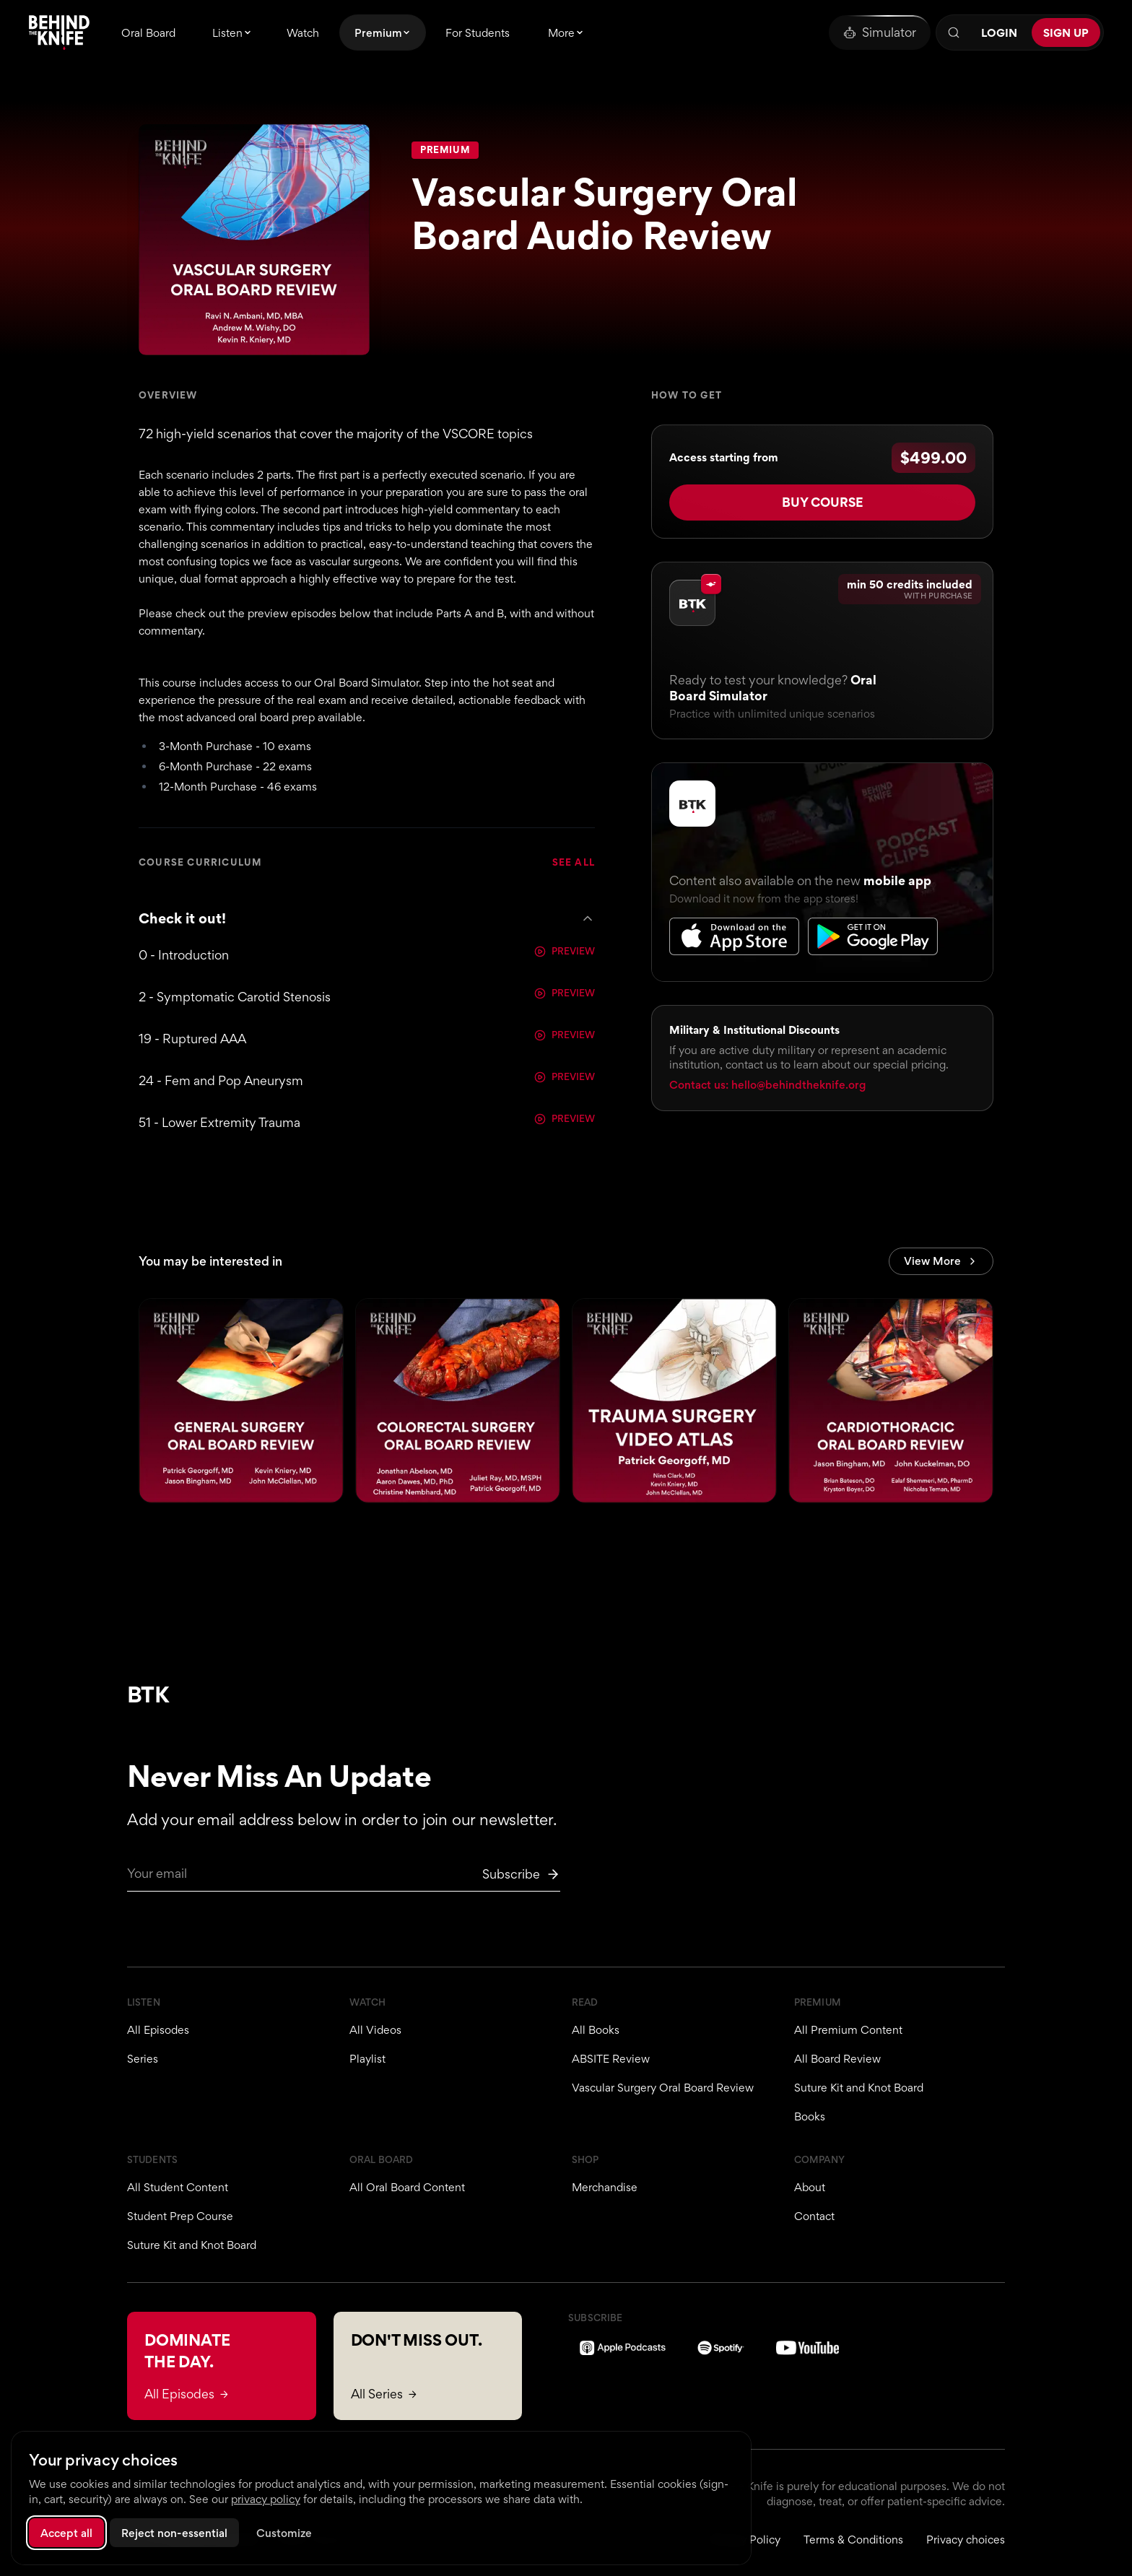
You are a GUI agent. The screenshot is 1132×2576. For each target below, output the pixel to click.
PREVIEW (564, 951)
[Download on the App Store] (734, 928)
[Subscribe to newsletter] (521, 1874)
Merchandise (604, 2187)
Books (809, 2116)
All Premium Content (848, 2030)
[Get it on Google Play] (873, 928)
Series (142, 2059)
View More (941, 1263)
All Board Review (837, 2059)
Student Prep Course (180, 2216)
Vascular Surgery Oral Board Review (663, 2087)
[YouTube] (807, 2347)
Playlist (367, 2059)
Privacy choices (965, 2539)
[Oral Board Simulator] (880, 32)
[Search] (953, 32)
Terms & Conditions (853, 2539)
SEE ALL (573, 863)
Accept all (66, 2533)
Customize (284, 2533)
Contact (814, 2216)
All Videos (375, 2030)
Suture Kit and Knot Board (858, 2087)
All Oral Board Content (407, 2187)
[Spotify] (721, 2347)
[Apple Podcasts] (622, 2347)
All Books (595, 2030)
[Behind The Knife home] (59, 32)
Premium (445, 150)
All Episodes (158, 2030)
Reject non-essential (174, 2533)
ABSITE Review (611, 2059)
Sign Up (1066, 33)
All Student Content (177, 2187)
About (809, 2187)
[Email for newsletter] (343, 1878)
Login (999, 33)
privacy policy (265, 2499)
